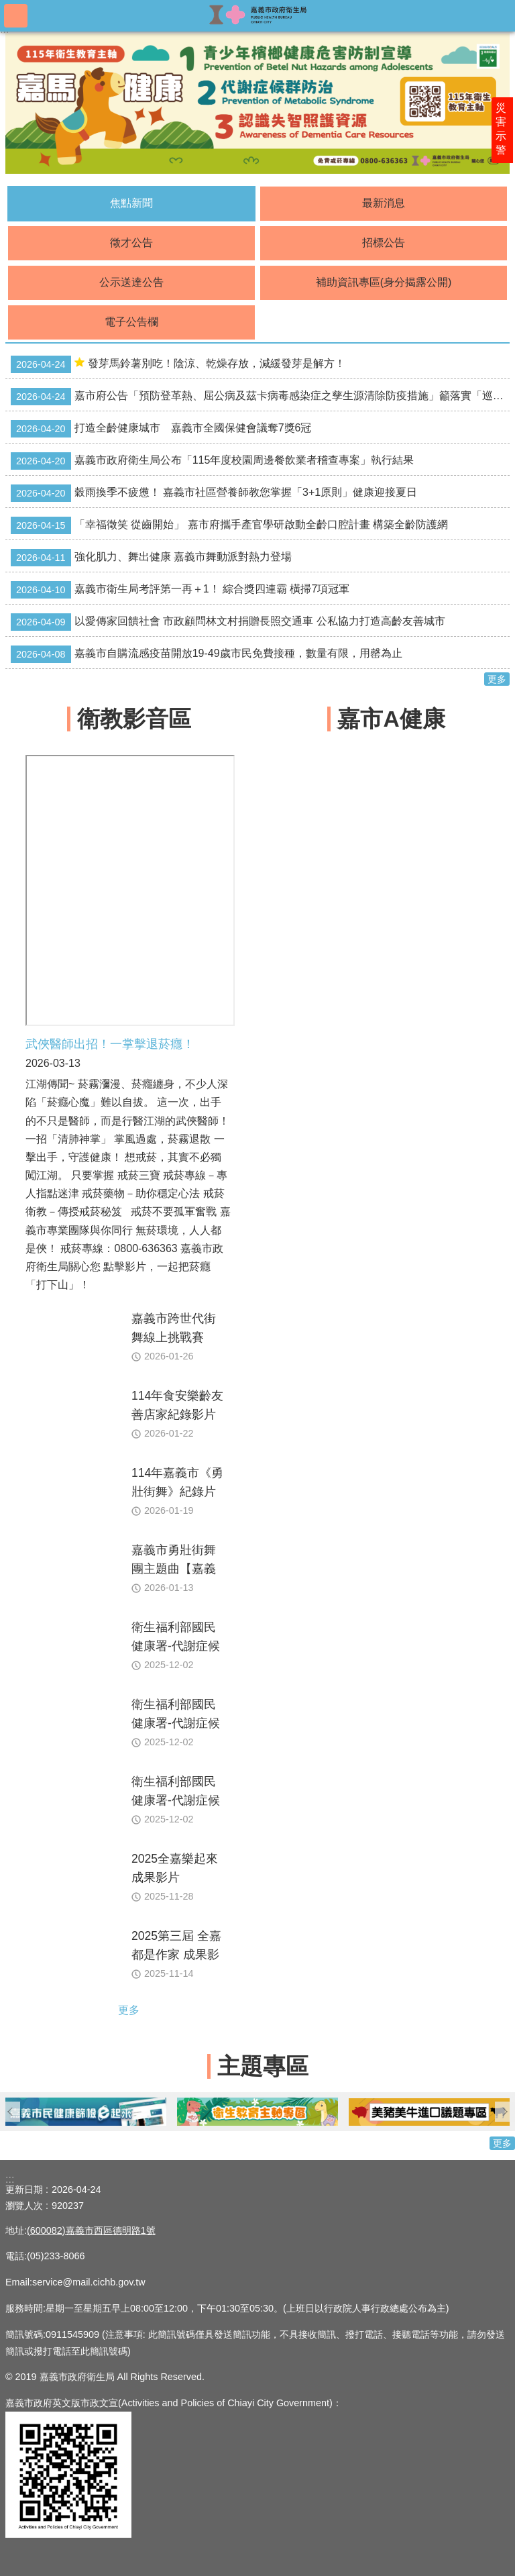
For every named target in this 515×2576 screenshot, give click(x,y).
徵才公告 (131, 242)
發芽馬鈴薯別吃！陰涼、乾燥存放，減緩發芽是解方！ (178, 364)
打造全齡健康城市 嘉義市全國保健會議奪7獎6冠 (161, 428)
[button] (105, 2111)
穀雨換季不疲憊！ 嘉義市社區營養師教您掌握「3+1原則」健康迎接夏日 (214, 493)
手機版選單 (15, 16)
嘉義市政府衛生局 (257, 15)
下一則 (505, 2112)
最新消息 (383, 203)
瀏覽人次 (24, 2205)
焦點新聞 (131, 203)
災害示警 (503, 132)
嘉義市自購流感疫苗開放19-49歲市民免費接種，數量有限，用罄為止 (206, 654)
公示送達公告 (131, 282)
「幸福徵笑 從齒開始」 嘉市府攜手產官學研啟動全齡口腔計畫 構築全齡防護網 (229, 525)
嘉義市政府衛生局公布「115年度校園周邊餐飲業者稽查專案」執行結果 (212, 461)
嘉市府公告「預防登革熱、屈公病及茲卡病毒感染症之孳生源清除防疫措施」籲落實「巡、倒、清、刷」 (260, 396)
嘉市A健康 (391, 719)
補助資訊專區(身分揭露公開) (384, 282)
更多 (497, 679)
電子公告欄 (131, 321)
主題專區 (262, 2066)
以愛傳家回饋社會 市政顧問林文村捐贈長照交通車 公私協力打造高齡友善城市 (228, 622)
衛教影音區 (134, 719)
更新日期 (24, 2189)
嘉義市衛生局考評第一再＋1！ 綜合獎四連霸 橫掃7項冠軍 (180, 590)
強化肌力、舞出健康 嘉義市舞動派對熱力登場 (151, 557)
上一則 (10, 2112)
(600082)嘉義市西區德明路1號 (91, 2230)
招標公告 (383, 242)
